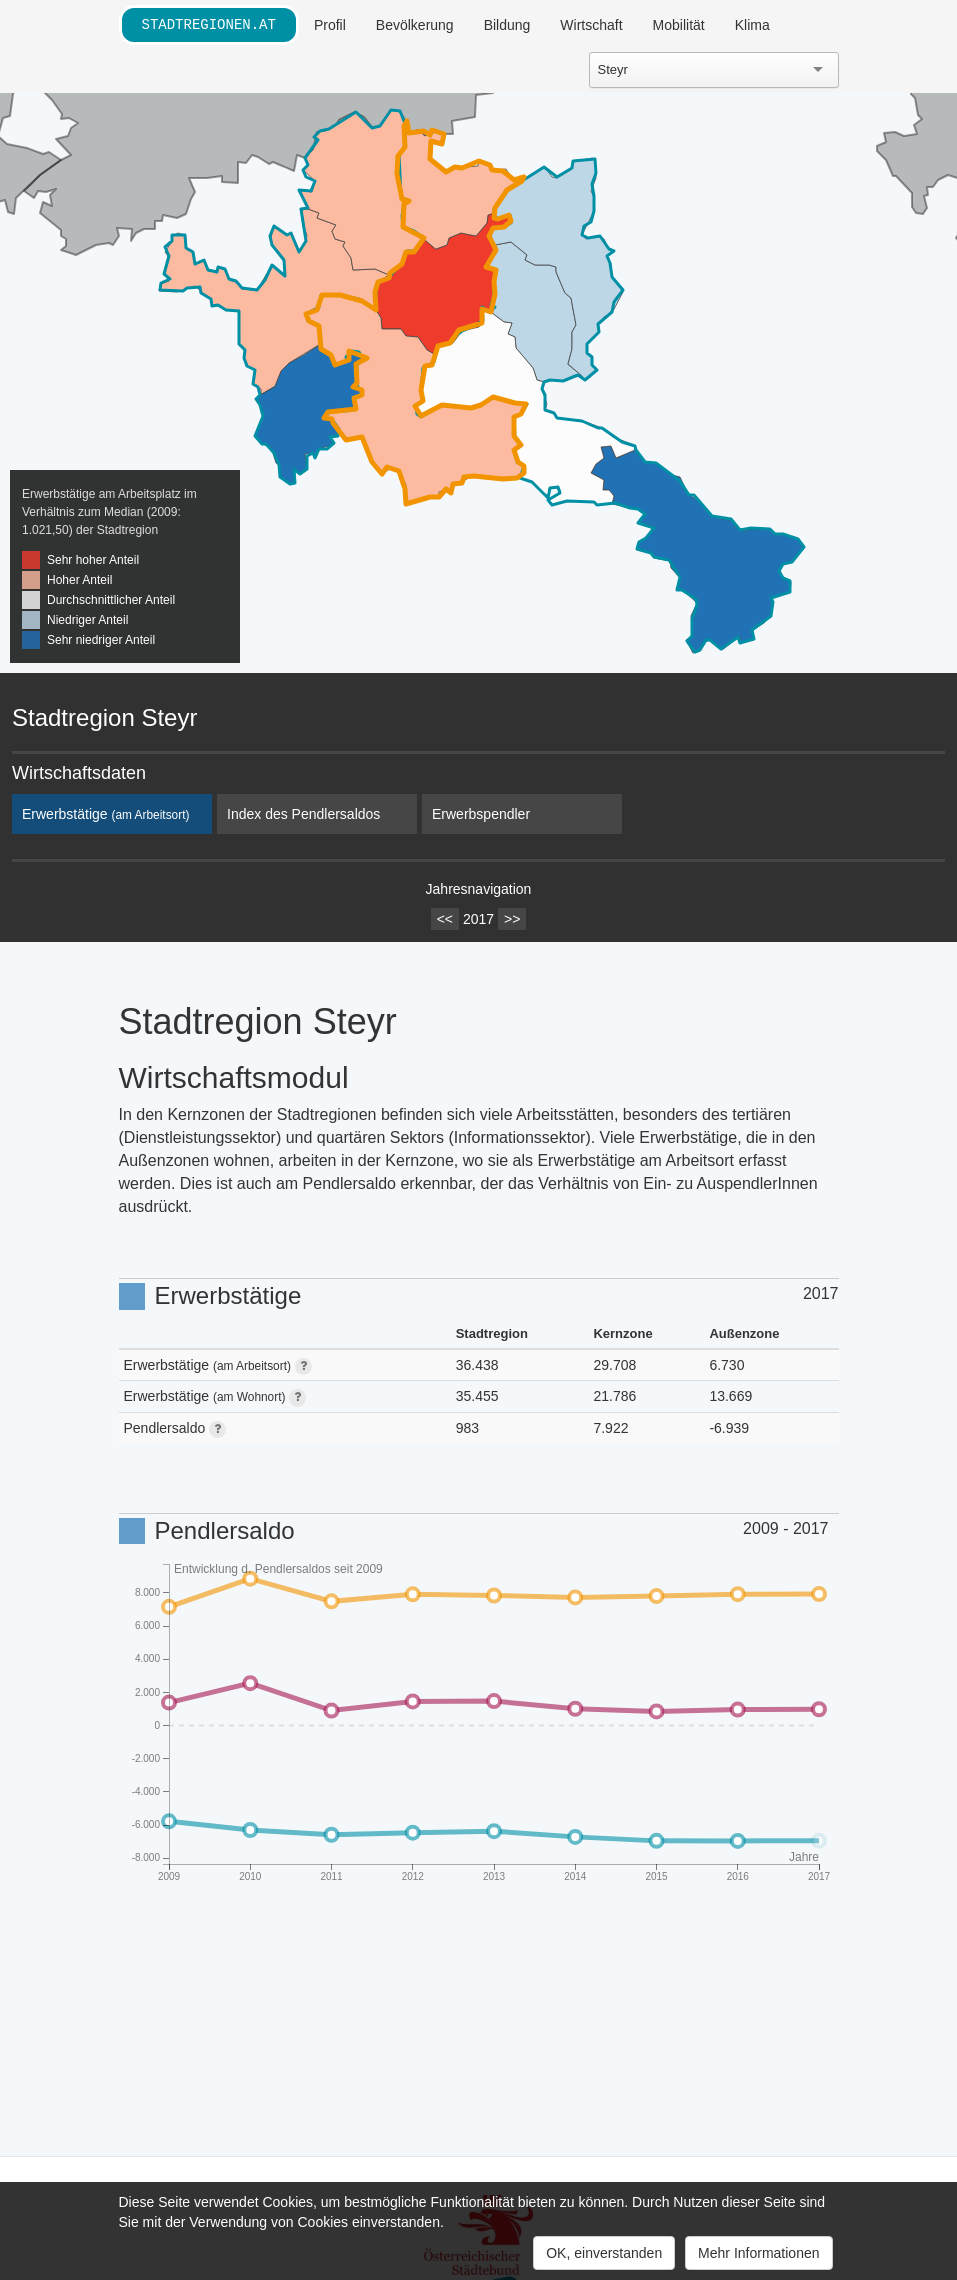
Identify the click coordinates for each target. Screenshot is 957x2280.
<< (445, 919)
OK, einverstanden (604, 2253)
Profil (330, 25)
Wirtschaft (591, 25)
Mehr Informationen (758, 2253)
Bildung (507, 25)
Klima (752, 25)
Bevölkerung (415, 25)
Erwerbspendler (481, 814)
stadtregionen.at (209, 24)
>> (512, 919)
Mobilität (679, 25)
